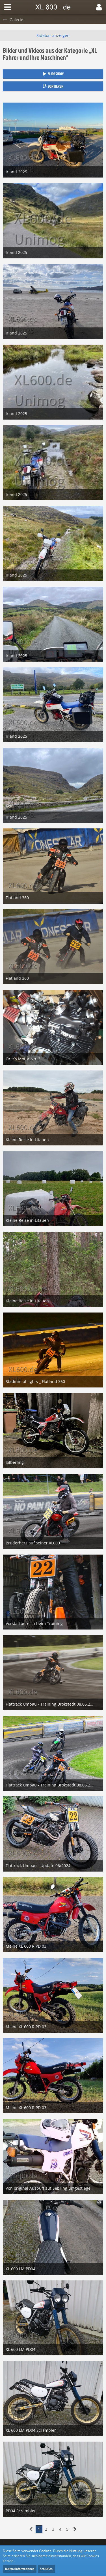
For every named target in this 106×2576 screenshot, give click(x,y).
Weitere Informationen (19, 2568)
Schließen (46, 2568)
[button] (7, 7)
